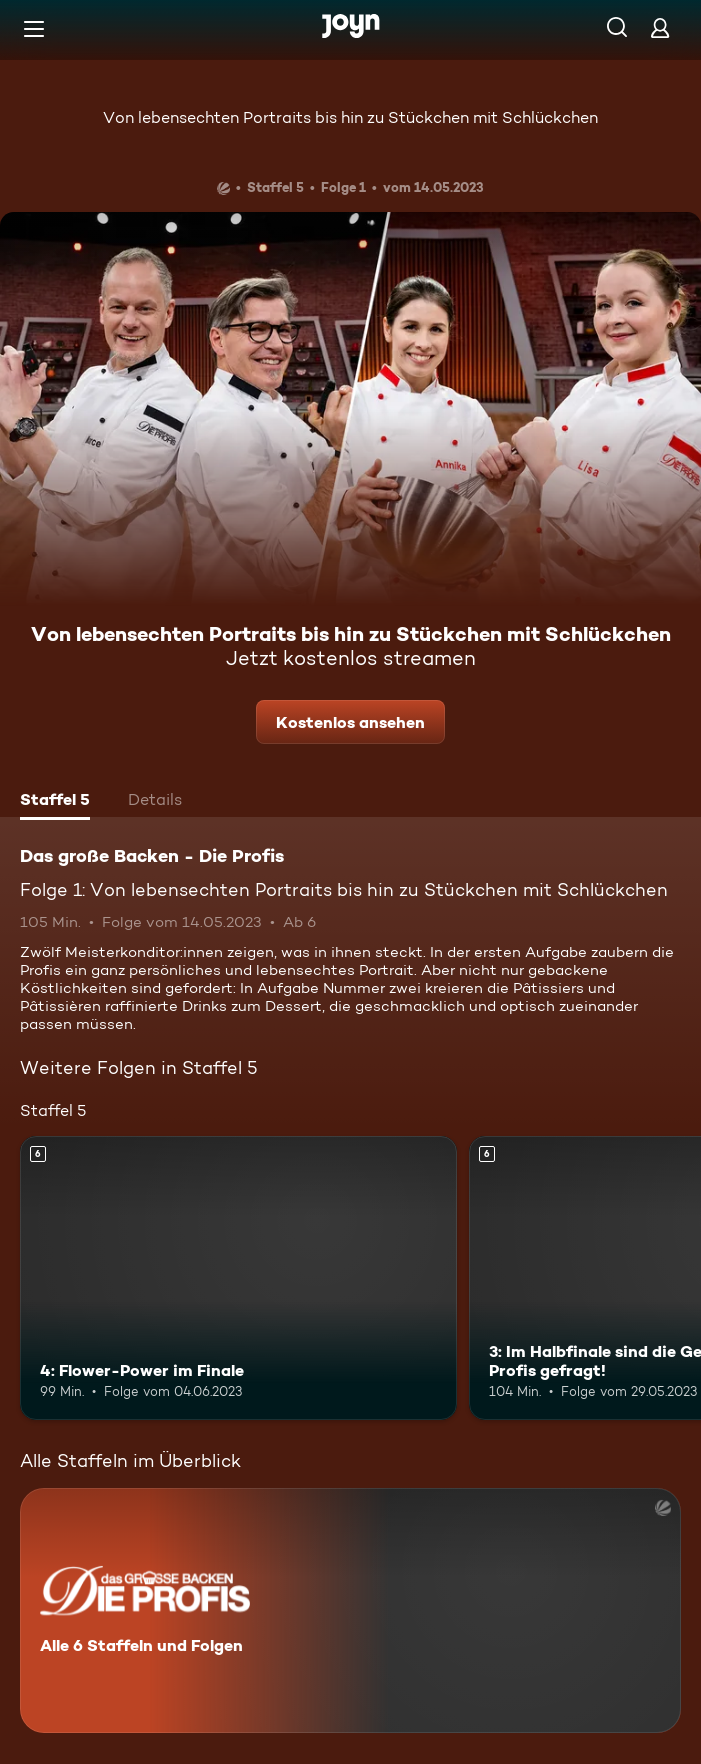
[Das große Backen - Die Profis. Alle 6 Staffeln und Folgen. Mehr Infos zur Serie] (350, 1610)
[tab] (55, 802)
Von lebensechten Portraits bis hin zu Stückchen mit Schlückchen (350, 117)
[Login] (660, 27)
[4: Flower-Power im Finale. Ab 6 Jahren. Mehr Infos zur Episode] (238, 1278)
